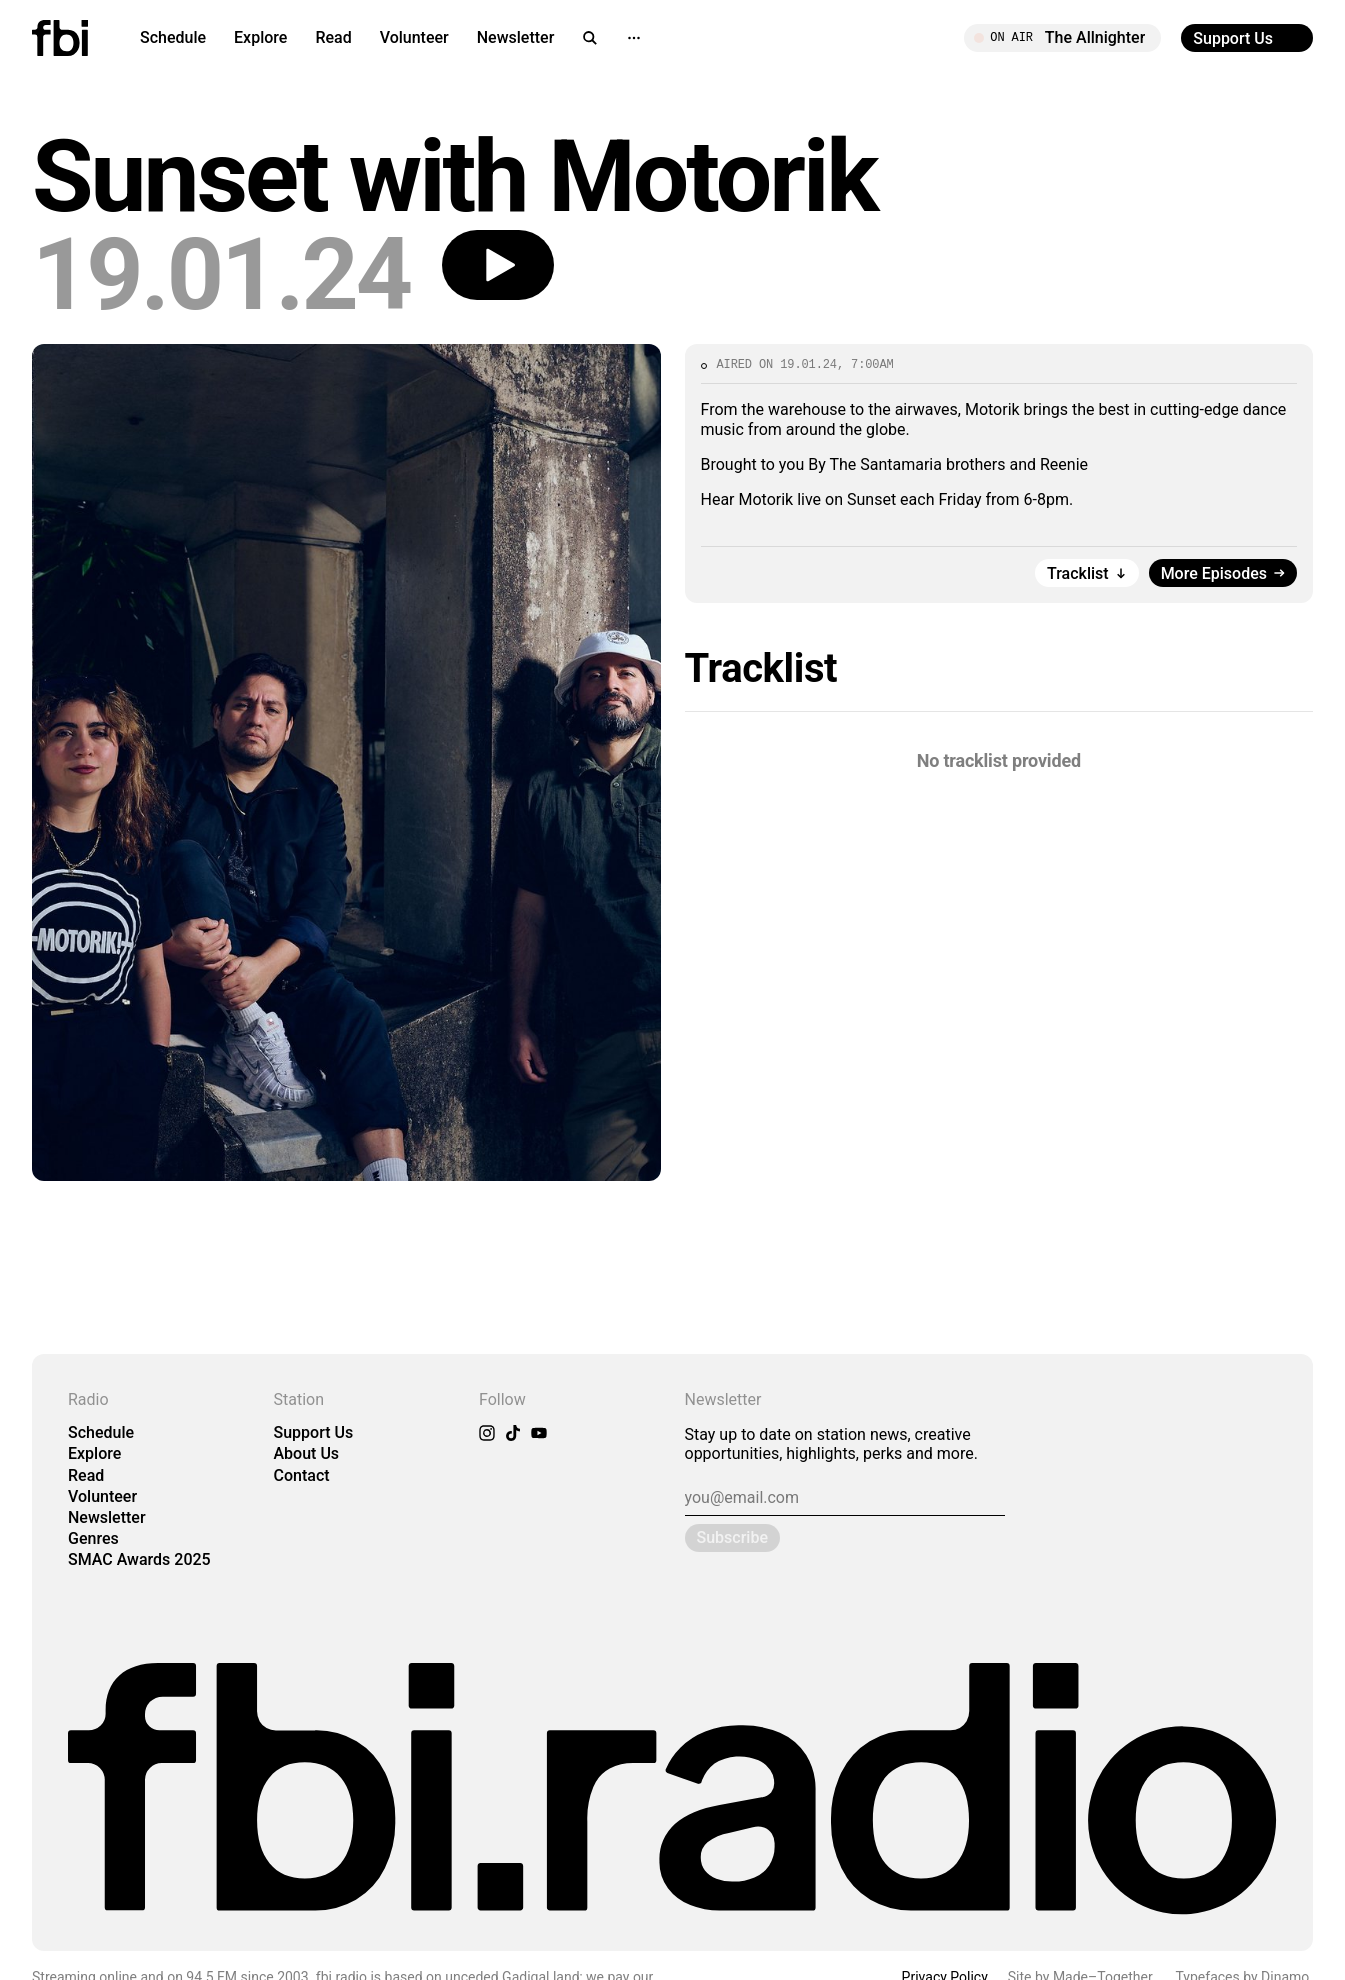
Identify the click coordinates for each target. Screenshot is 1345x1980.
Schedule (173, 37)
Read (333, 37)
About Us (307, 1453)
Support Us (314, 1432)
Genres (93, 1538)
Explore (260, 37)
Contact (302, 1475)
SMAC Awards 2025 (139, 1559)
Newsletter (516, 37)
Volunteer (414, 37)
